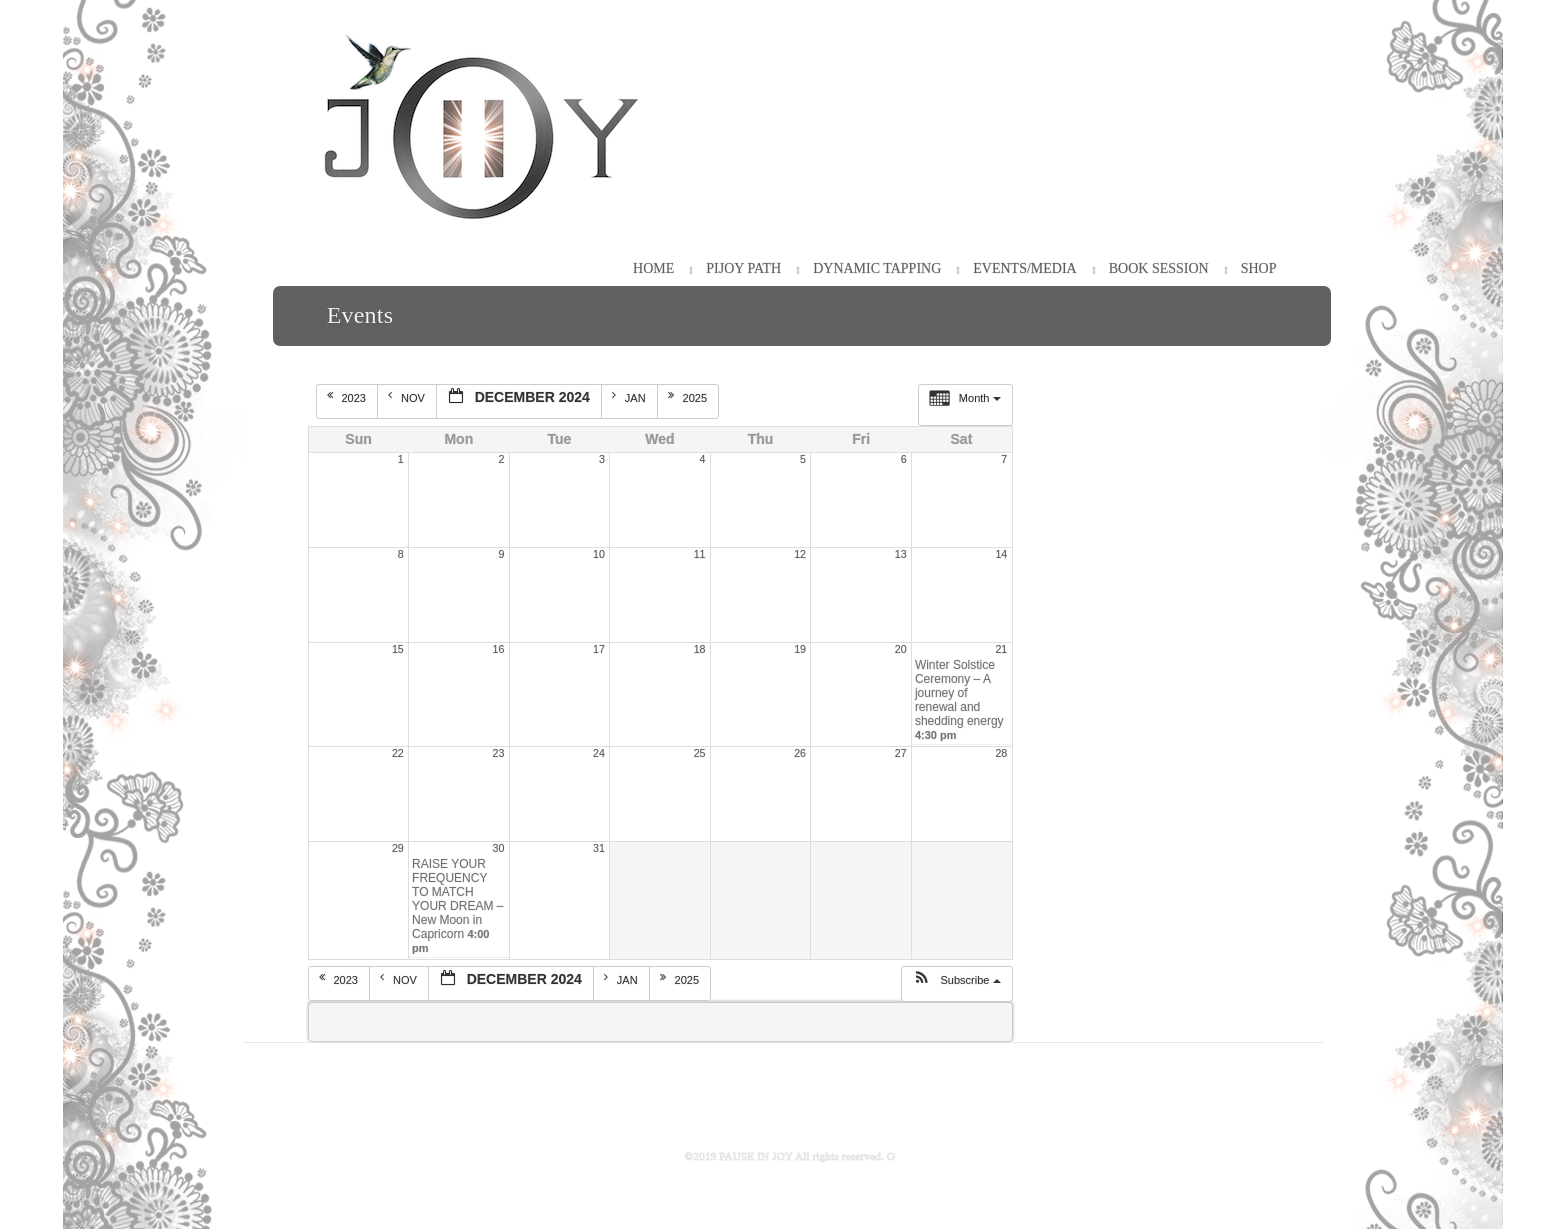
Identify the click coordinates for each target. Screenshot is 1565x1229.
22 (398, 753)
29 (398, 848)
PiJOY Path (743, 268)
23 (499, 753)
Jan (630, 397)
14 (1001, 554)
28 (1001, 753)
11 (700, 554)
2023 (348, 397)
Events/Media (1024, 268)
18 (700, 649)
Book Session (1159, 268)
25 (700, 753)
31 (599, 848)
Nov (408, 397)
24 (599, 753)
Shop (1259, 268)
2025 (689, 397)
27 (901, 753)
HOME (653, 268)
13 (901, 554)
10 (599, 554)
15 (398, 649)
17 (599, 649)
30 (499, 848)
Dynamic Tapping (877, 268)
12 (800, 554)
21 (1001, 649)
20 (901, 649)
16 (499, 649)
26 (800, 753)
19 (800, 649)
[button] (956, 984)
